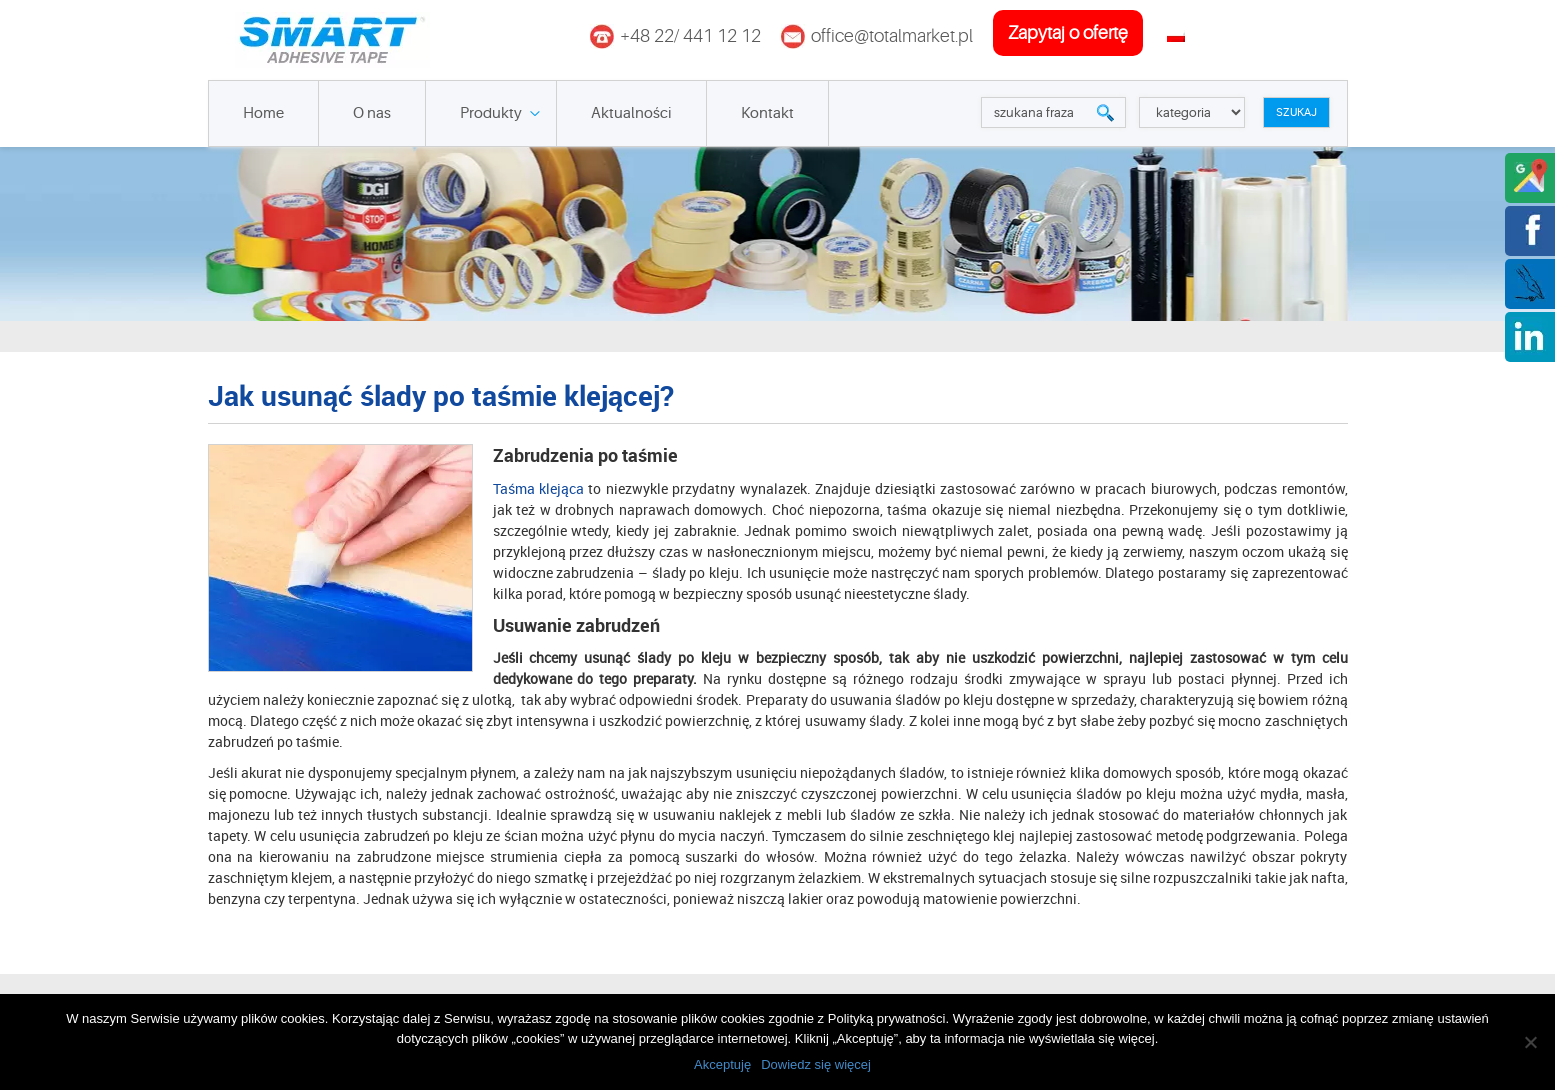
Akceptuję (722, 1064)
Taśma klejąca (538, 488)
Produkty (491, 113)
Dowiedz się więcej (816, 1064)
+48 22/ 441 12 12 (690, 36)
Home (263, 113)
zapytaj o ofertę (1068, 33)
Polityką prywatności (887, 1018)
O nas (372, 113)
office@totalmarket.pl (892, 36)
